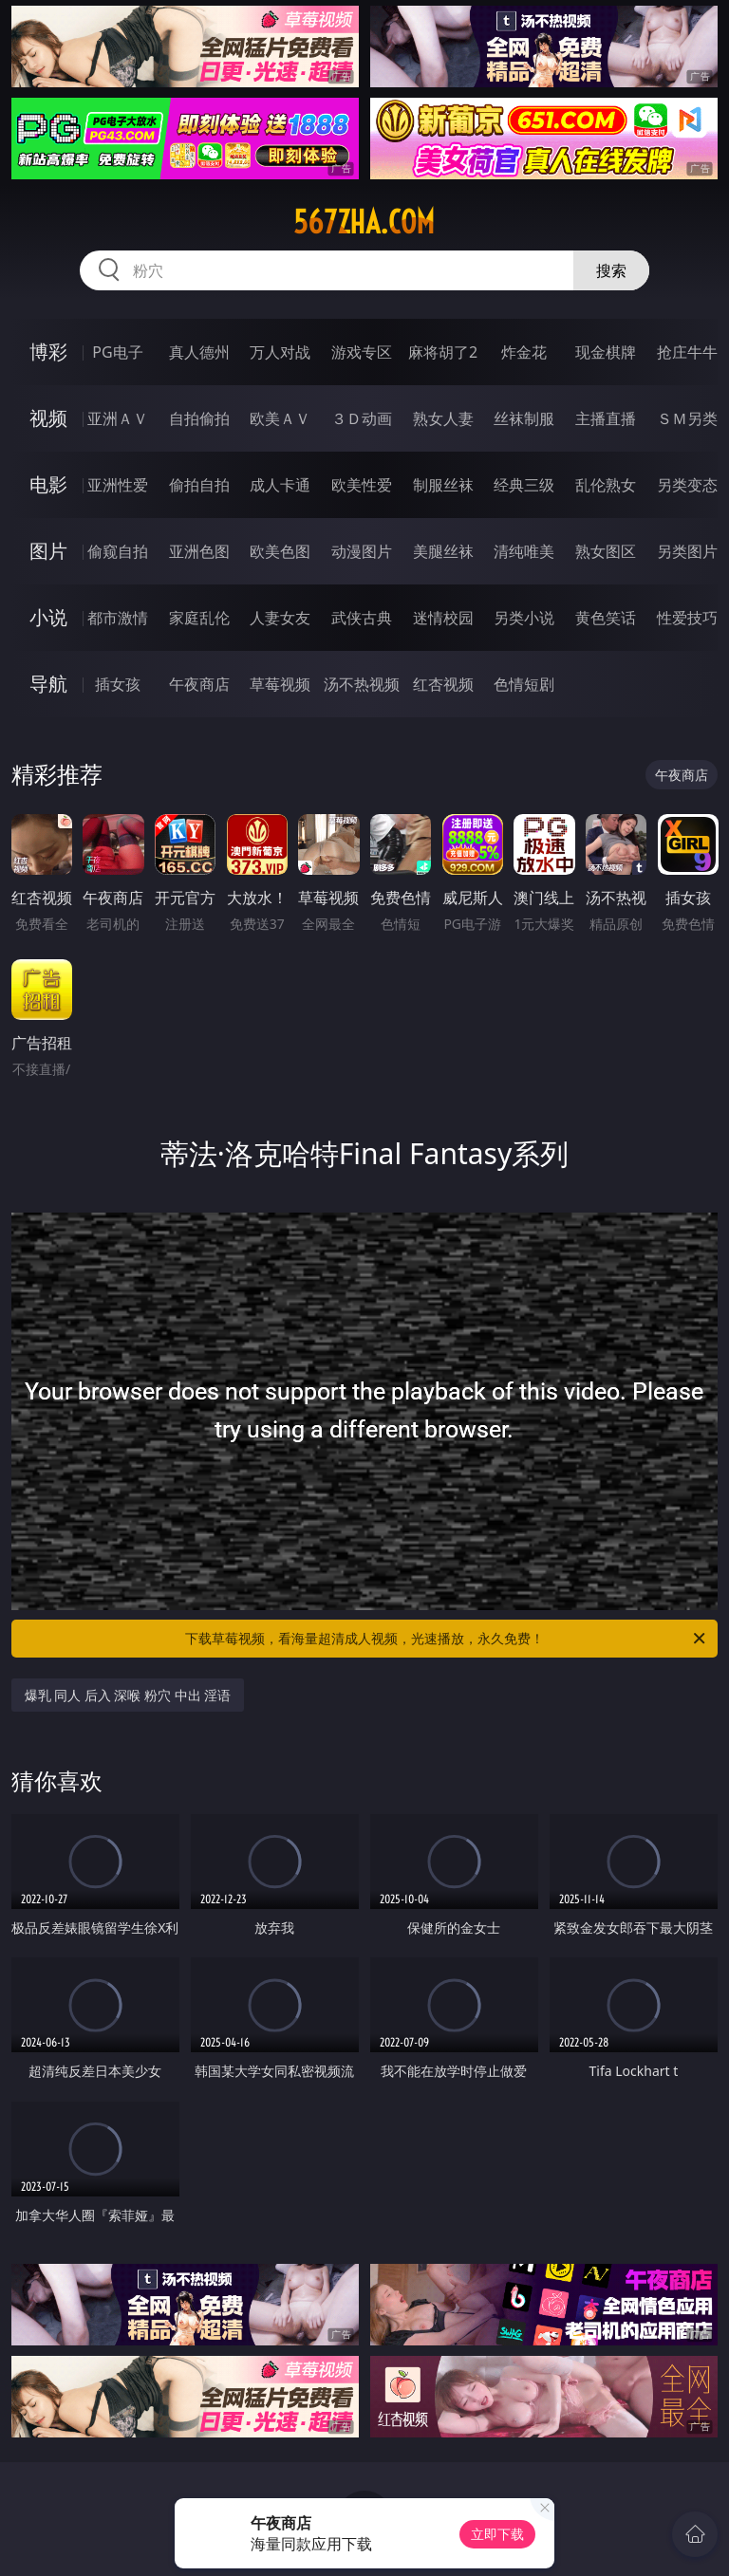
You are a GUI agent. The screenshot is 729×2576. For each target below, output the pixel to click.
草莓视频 (280, 684)
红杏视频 (443, 684)
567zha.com (364, 222)
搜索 (611, 270)
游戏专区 (361, 352)
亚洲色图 (199, 551)
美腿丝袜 (443, 551)
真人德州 (199, 352)
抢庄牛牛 (687, 352)
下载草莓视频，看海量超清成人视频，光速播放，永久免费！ (446, 1638)
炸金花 (524, 352)
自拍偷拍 (199, 418)
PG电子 (117, 352)
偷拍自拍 (199, 484)
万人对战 (280, 352)
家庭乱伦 (199, 617)
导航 (48, 683)
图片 (48, 551)
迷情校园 (443, 617)
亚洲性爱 (117, 484)
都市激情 (117, 617)
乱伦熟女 (605, 484)
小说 (48, 617)
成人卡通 (280, 484)
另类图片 (687, 551)
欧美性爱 (361, 484)
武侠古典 (361, 617)
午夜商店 (199, 684)
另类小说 (524, 617)
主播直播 (605, 418)
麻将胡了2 (442, 352)
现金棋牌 (605, 352)
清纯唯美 (524, 551)
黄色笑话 (605, 617)
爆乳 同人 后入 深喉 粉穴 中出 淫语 (128, 1695)
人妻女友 (280, 617)
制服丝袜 (443, 484)
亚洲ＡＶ (117, 418)
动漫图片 (361, 551)
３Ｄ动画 (361, 418)
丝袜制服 (524, 418)
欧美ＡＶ (280, 418)
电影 (48, 484)
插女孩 (117, 684)
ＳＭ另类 (687, 418)
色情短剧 (524, 684)
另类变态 (687, 484)
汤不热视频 (362, 684)
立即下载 (497, 2534)
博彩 (48, 351)
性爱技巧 (687, 617)
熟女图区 (605, 551)
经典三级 (524, 484)
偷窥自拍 (117, 551)
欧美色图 (280, 551)
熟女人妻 (443, 418)
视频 (48, 418)
